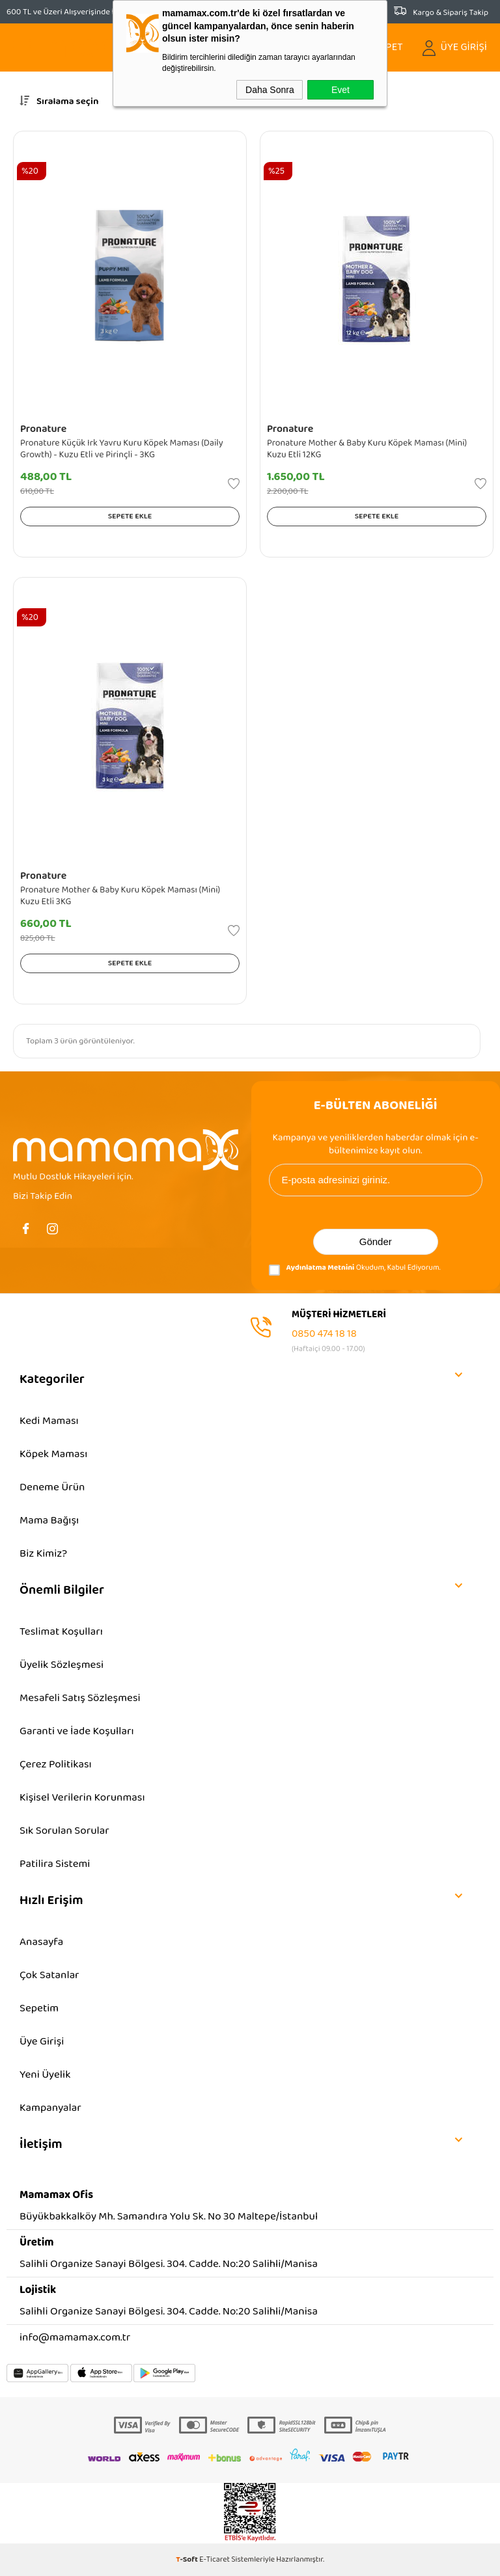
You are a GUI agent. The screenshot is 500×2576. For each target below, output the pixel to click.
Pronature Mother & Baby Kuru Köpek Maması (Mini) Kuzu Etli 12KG (367, 449)
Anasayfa (41, 1942)
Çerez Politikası (56, 1764)
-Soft (187, 2559)
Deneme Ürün (52, 1487)
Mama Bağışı (49, 1520)
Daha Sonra (269, 90)
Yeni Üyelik (45, 2075)
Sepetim (39, 2008)
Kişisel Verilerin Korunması (82, 1797)
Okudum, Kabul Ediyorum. (355, 1270)
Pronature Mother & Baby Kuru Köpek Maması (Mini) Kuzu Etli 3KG (120, 895)
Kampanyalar (50, 2108)
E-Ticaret (214, 2559)
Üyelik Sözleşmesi (62, 1665)
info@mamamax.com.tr (75, 2337)
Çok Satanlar (49, 1975)
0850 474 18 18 (324, 1334)
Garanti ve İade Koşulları (77, 1731)
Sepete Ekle (130, 516)
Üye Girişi (42, 2041)
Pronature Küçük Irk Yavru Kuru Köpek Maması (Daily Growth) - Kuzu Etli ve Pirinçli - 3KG (121, 449)
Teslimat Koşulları (61, 1632)
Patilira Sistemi (55, 1864)
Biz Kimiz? (43, 1554)
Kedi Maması (49, 1421)
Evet (340, 90)
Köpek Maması (53, 1454)
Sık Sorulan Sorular (64, 1831)
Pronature (43, 429)
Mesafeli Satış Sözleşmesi (80, 1698)
